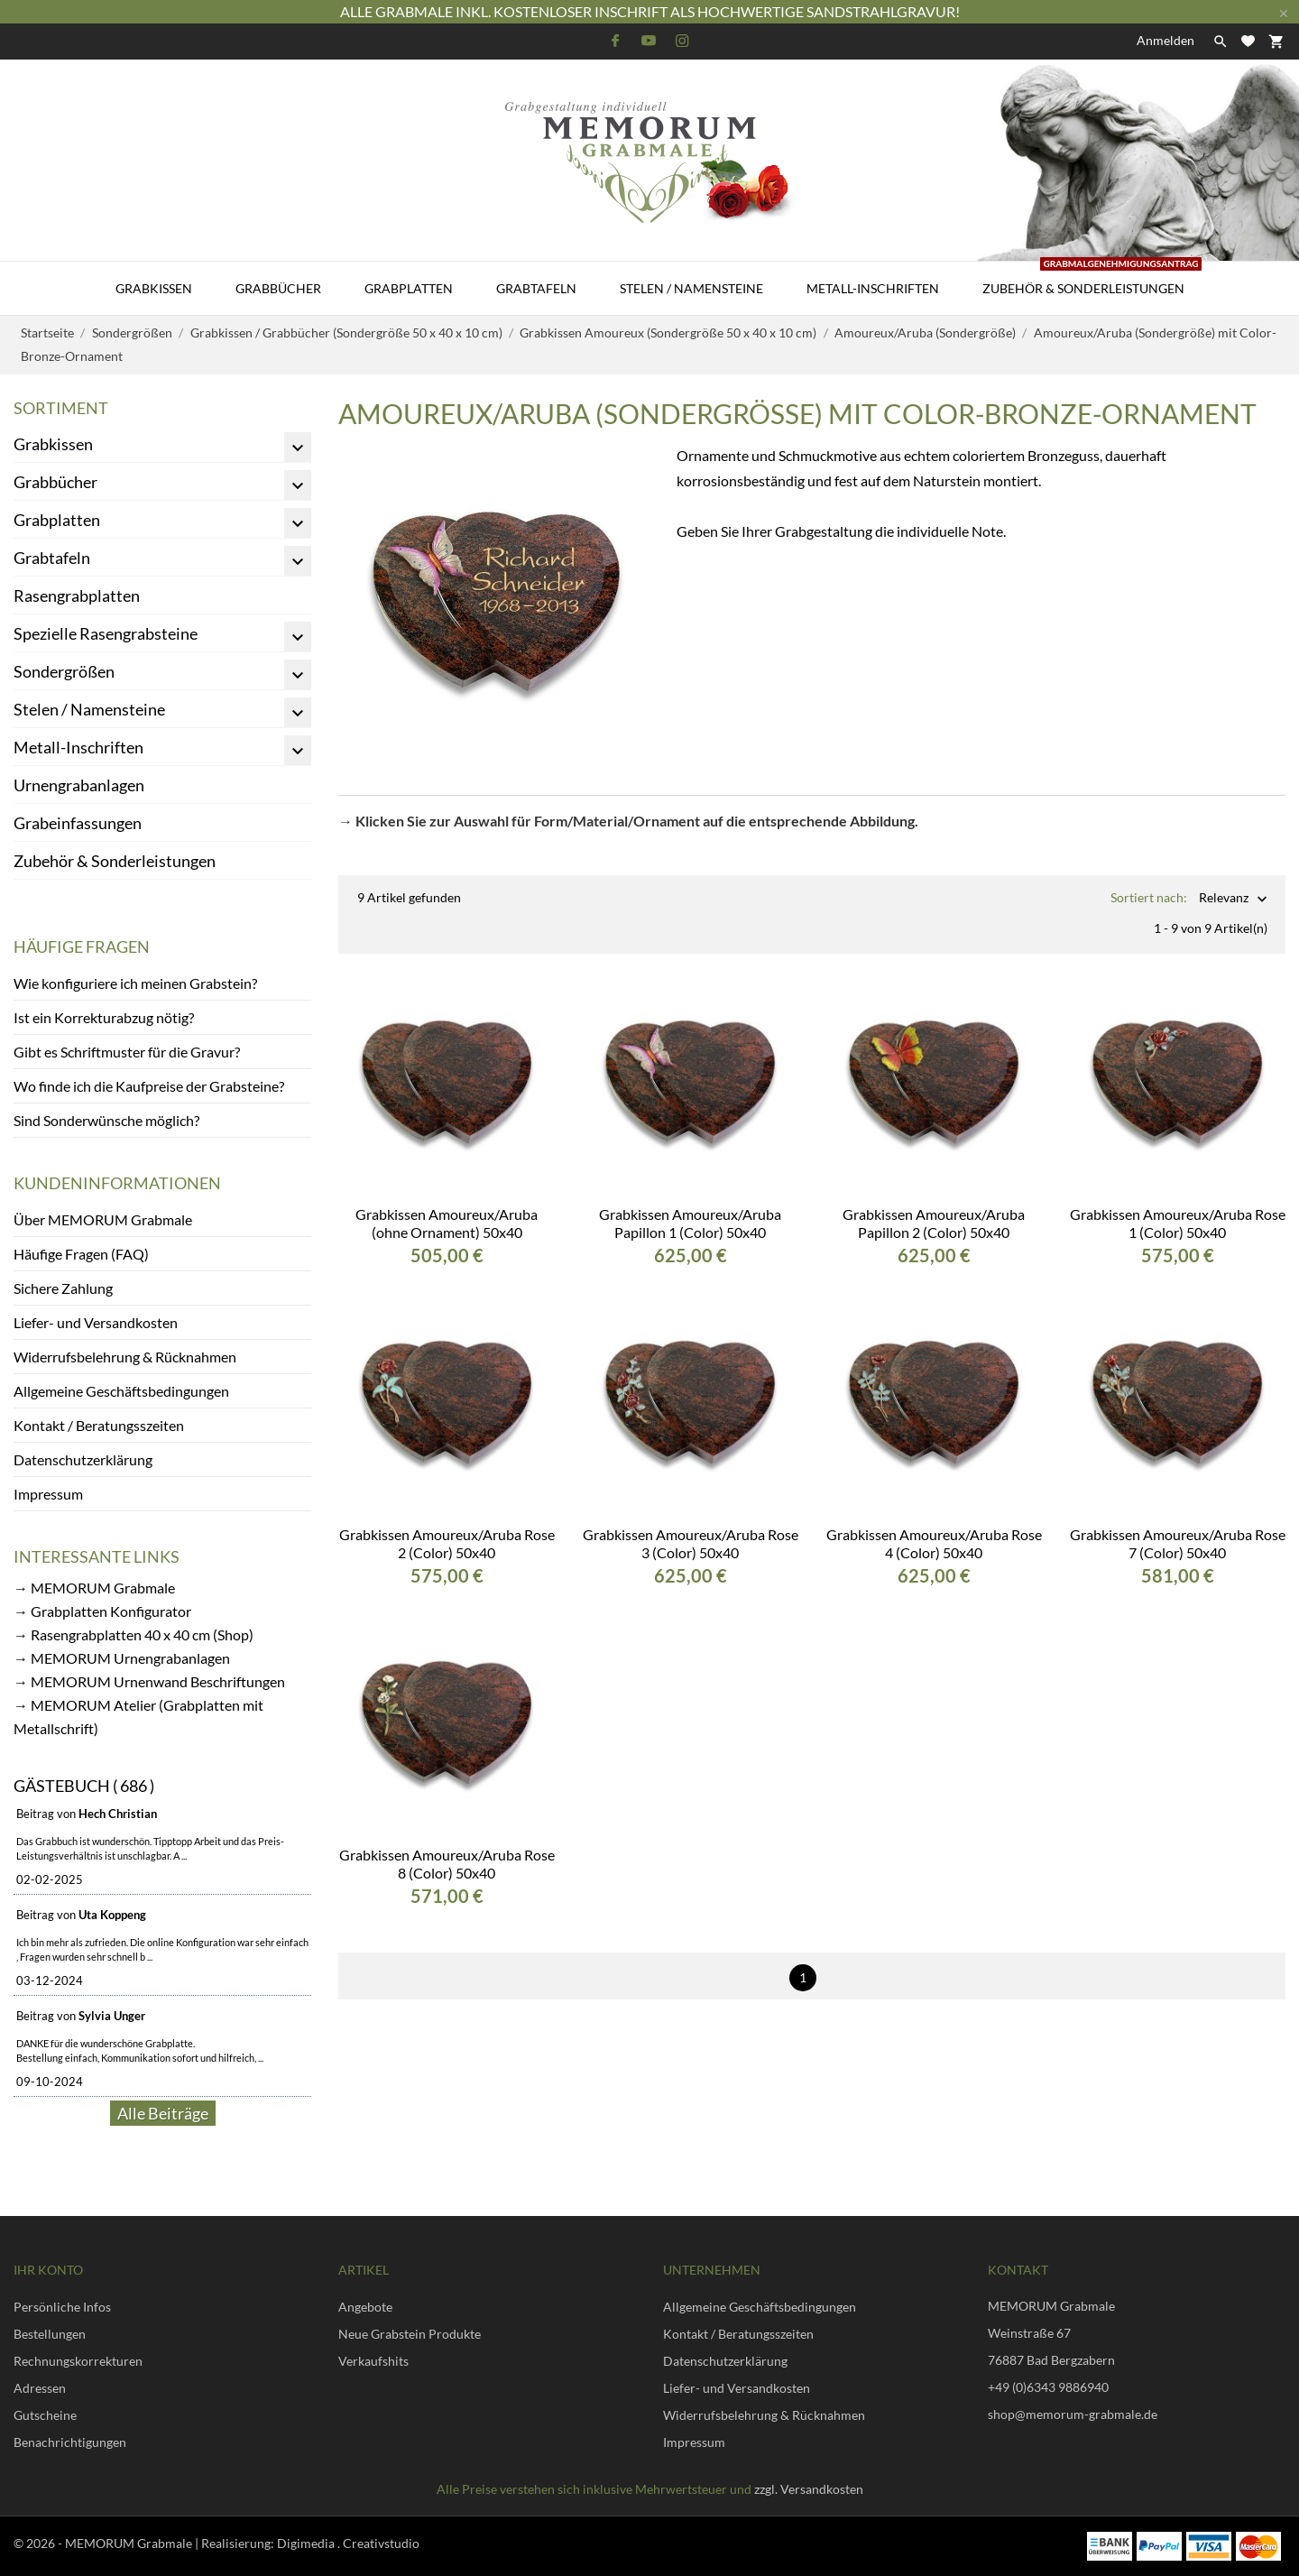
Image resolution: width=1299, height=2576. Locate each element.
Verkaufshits (373, 2360)
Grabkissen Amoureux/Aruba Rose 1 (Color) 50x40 (1177, 1208)
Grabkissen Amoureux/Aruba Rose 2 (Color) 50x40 (447, 1529)
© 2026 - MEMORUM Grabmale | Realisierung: (145, 2543)
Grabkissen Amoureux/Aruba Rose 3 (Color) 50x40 (690, 1529)
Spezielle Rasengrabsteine (106, 633)
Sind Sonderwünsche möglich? (106, 1120)
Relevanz (1223, 899)
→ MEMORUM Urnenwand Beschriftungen (149, 1681)
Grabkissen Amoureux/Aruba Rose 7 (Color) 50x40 (1177, 1529)
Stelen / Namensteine (691, 288)
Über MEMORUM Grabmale (103, 1219)
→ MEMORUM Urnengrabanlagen (122, 1658)
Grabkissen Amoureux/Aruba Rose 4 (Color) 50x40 (934, 1529)
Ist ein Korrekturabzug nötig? (104, 1017)
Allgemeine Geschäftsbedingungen (121, 1390)
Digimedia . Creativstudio (348, 2543)
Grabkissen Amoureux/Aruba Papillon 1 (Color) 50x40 (690, 1208)
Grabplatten (408, 288)
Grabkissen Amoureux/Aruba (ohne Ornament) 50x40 (446, 1208)
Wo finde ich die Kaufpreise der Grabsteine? (149, 1085)
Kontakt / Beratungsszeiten (99, 1425)
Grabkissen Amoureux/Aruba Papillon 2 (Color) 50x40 (934, 1208)
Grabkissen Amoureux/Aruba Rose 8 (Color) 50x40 (447, 1849)
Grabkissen (153, 288)
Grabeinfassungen (78, 823)
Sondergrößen (64, 671)
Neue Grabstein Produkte (409, 2333)
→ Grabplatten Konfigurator (102, 1611)
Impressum (48, 1493)
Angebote (365, 2306)
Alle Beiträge (162, 2113)
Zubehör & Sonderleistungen (1092, 279)
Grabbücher (278, 288)
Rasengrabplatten (77, 595)
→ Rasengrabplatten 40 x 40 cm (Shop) (133, 1634)
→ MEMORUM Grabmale (94, 1587)
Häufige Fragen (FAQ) (81, 1253)
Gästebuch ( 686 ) (84, 1786)
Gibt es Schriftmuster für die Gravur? (127, 1051)
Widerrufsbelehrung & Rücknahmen (125, 1356)
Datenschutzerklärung (83, 1459)
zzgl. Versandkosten (808, 2489)
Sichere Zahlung (63, 1288)
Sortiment (61, 408)
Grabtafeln (536, 288)
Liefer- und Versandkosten (96, 1322)
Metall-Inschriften (872, 288)
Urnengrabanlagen (79, 785)
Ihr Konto (48, 2269)
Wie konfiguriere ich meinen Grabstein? (135, 983)
